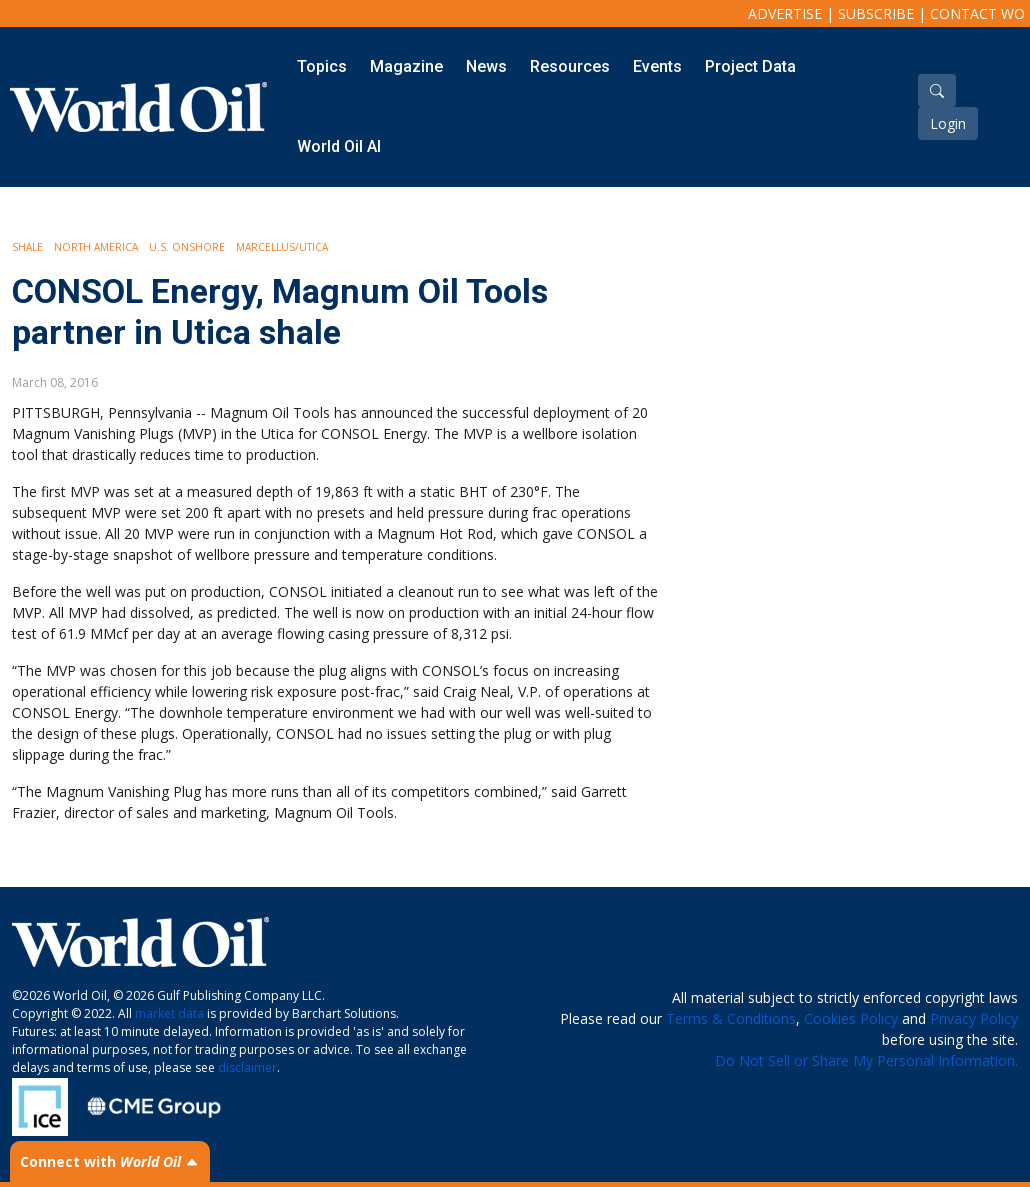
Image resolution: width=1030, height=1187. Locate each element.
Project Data (750, 66)
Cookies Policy (851, 1018)
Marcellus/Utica (282, 247)
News (486, 66)
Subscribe (876, 13)
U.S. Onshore (187, 247)
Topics (322, 66)
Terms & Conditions (731, 1018)
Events (657, 66)
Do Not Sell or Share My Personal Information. (866, 1060)
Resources (570, 66)
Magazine (406, 66)
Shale (27, 247)
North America (96, 247)
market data (169, 1013)
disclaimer (247, 1067)
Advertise (785, 13)
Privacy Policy (974, 1018)
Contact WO (977, 13)
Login (948, 123)
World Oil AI (339, 146)
